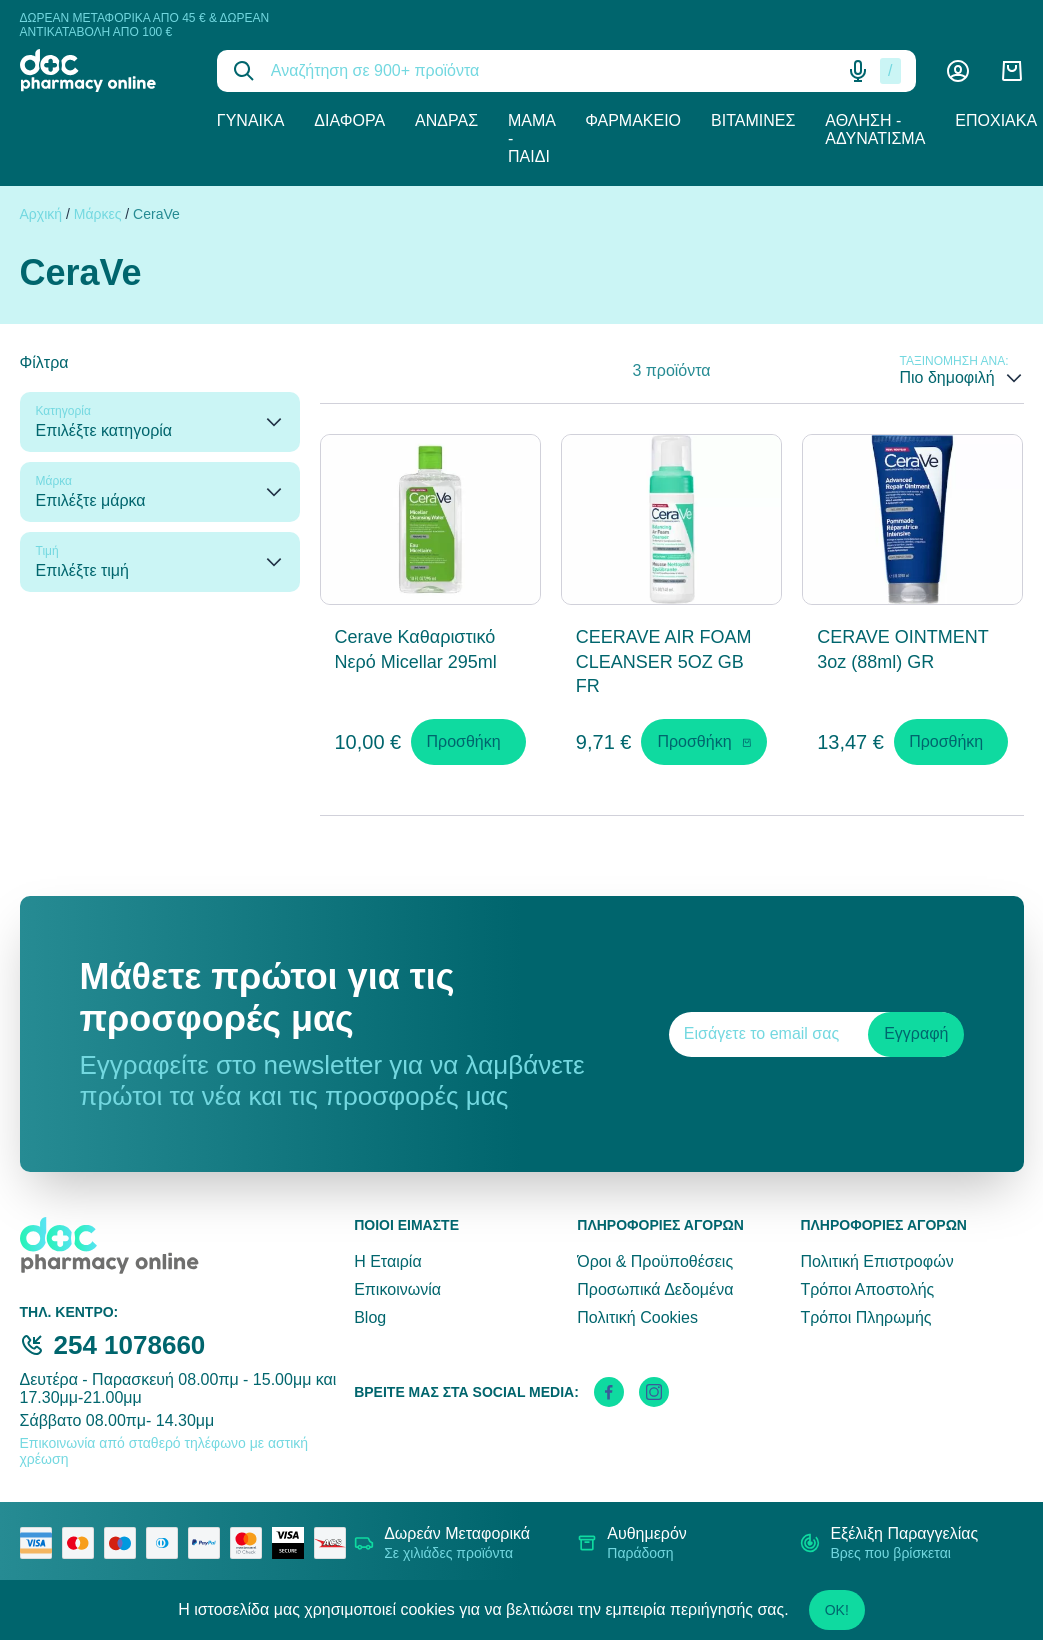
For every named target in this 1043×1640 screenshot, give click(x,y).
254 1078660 (130, 1345)
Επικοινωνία (397, 1289)
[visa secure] (293, 1543)
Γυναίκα (251, 120)
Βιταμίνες (753, 120)
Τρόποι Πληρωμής (865, 1317)
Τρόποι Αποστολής (867, 1289)
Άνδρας (446, 120)
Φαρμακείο (633, 120)
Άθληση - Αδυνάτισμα (875, 129)
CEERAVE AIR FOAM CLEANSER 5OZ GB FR (664, 662)
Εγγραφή (916, 1033)
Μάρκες (98, 214)
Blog (370, 1317)
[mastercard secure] (251, 1543)
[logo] (103, 70)
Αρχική (41, 214)
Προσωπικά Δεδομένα (655, 1289)
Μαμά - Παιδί (531, 138)
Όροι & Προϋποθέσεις (655, 1261)
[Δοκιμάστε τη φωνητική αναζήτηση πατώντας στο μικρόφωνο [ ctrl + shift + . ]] (858, 71)
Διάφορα (349, 120)
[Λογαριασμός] (958, 71)
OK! (837, 1610)
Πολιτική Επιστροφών (876, 1261)
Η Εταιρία (387, 1261)
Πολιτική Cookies (637, 1317)
